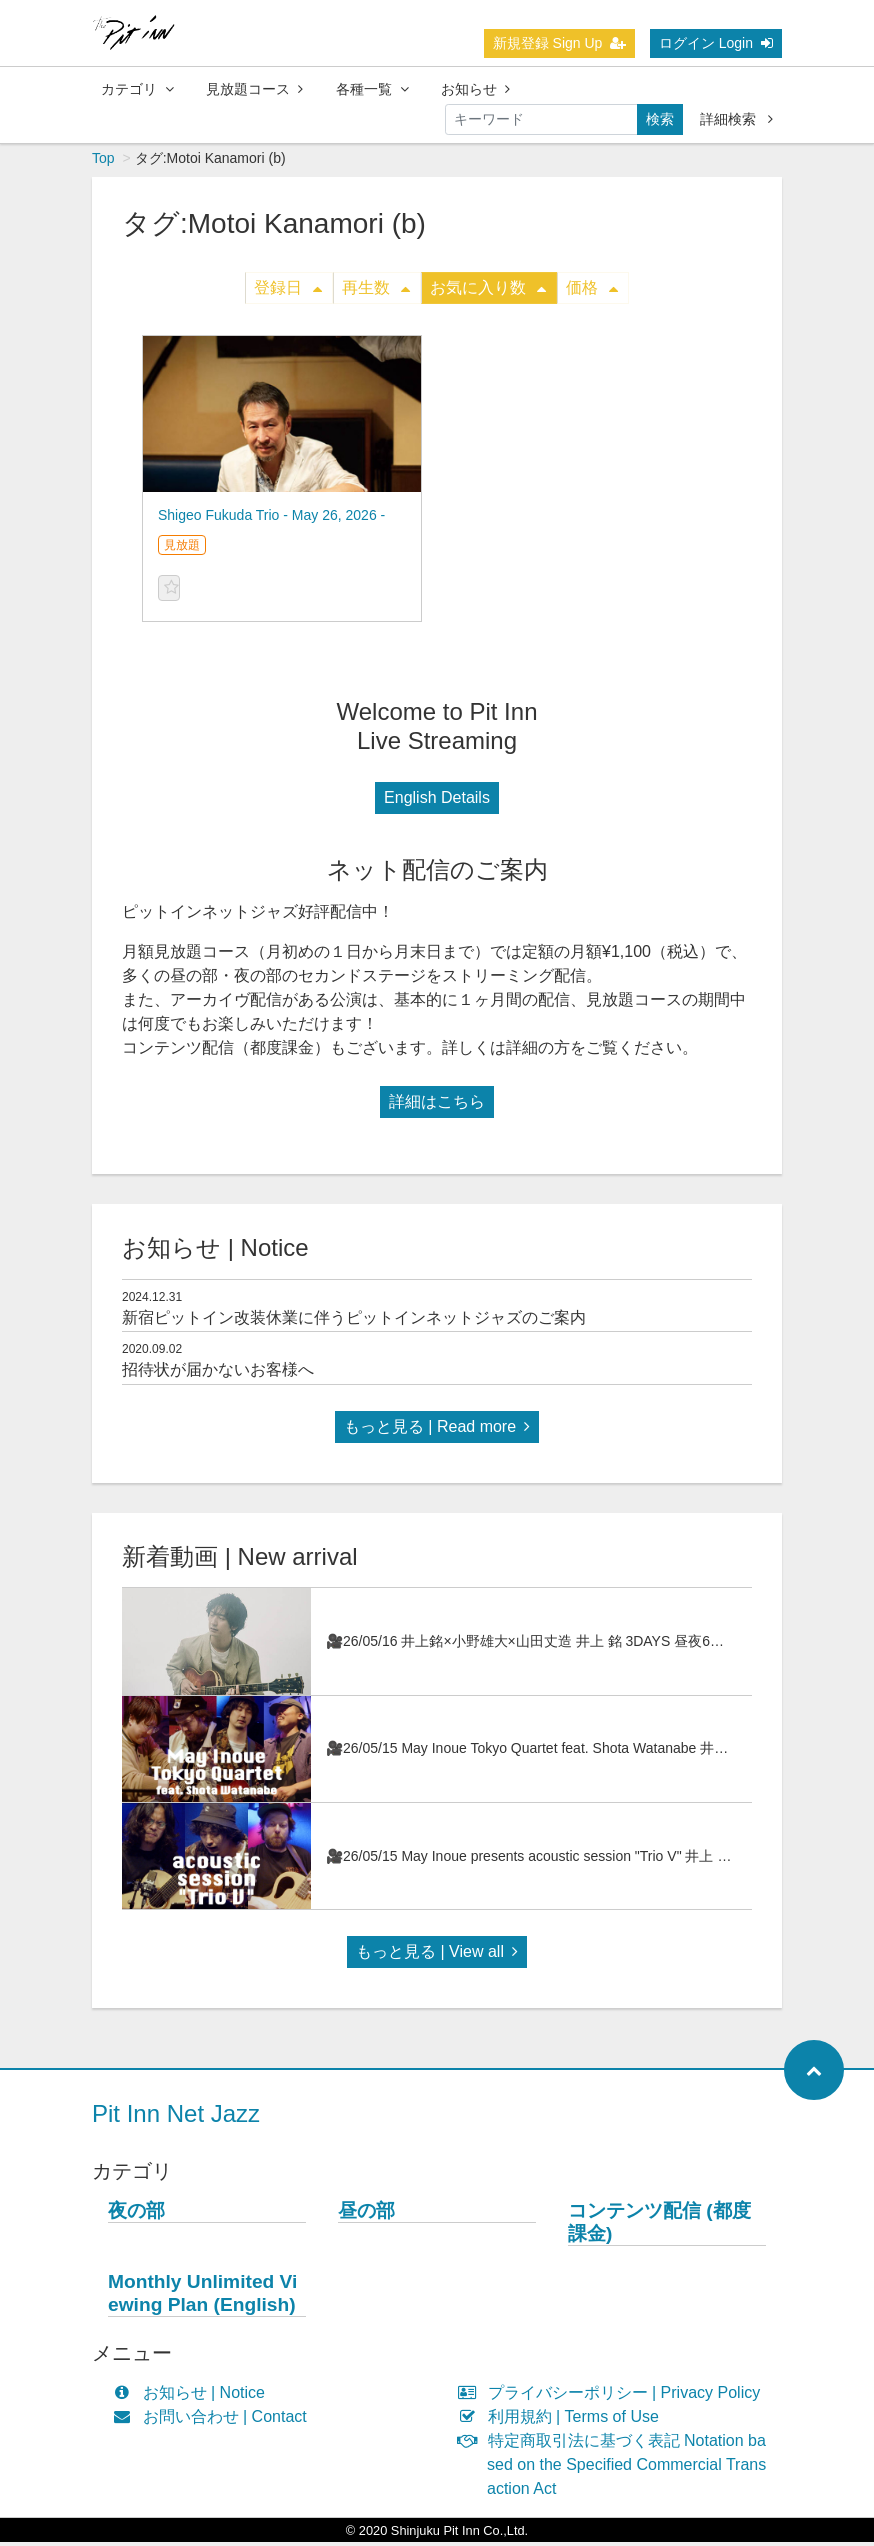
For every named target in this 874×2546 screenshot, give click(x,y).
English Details (437, 801)
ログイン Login (716, 43)
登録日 (288, 291)
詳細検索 (736, 119)
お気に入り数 (488, 291)
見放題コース (254, 89)
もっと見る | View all (437, 1955)
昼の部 (366, 2214)
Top (103, 162)
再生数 (376, 291)
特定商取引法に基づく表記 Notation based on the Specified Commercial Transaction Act (616, 2468)
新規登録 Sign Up (560, 43)
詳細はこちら (437, 1105)
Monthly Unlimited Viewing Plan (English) (202, 2297)
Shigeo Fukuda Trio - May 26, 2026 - (271, 519)
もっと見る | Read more (437, 1430)
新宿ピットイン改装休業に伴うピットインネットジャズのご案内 (354, 1321)
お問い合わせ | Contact (214, 2420)
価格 (592, 291)
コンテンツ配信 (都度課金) (659, 2226)
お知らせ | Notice (193, 2396)
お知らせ (475, 89)
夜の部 (136, 2214)
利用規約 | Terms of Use (563, 2420)
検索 (660, 119)
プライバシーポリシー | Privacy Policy (613, 2396)
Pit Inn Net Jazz (176, 2117)
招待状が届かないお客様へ (218, 1373)
